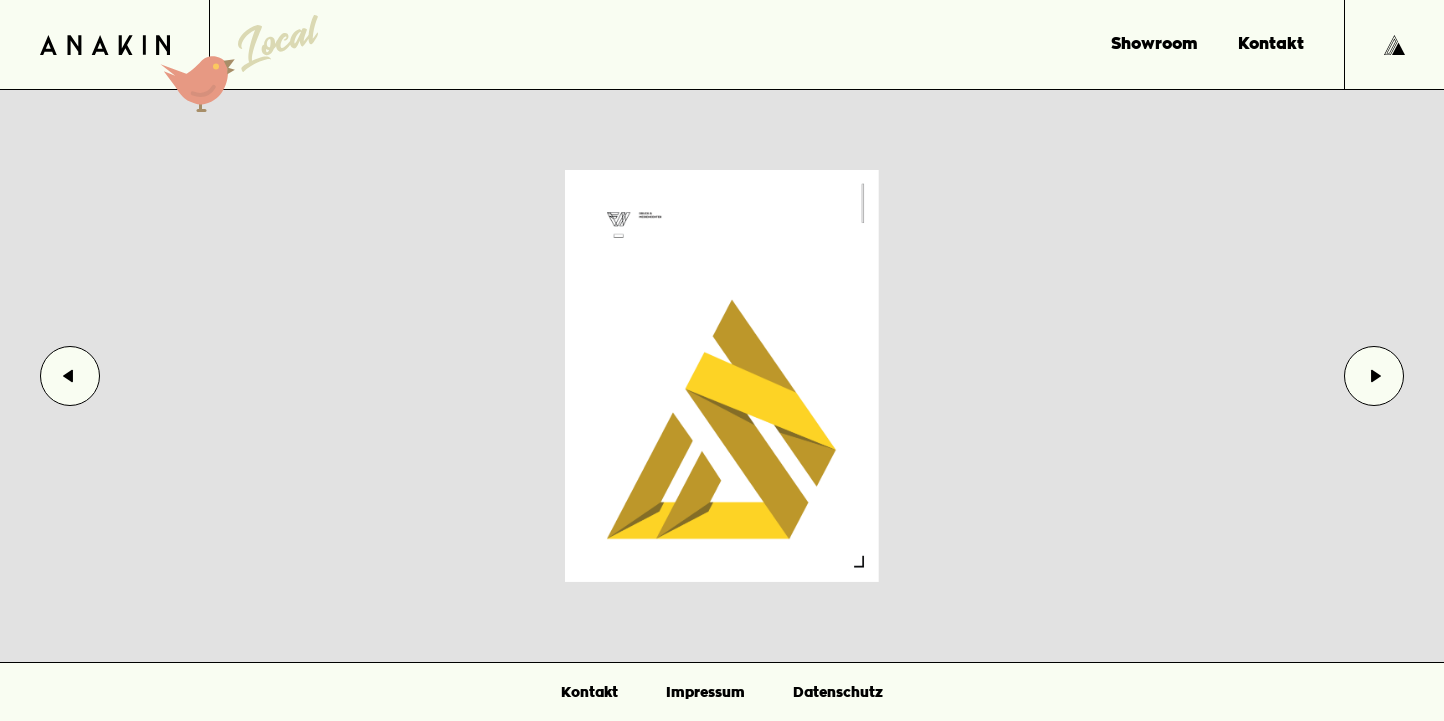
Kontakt (1271, 44)
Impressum (705, 692)
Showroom (1154, 44)
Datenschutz (838, 692)
